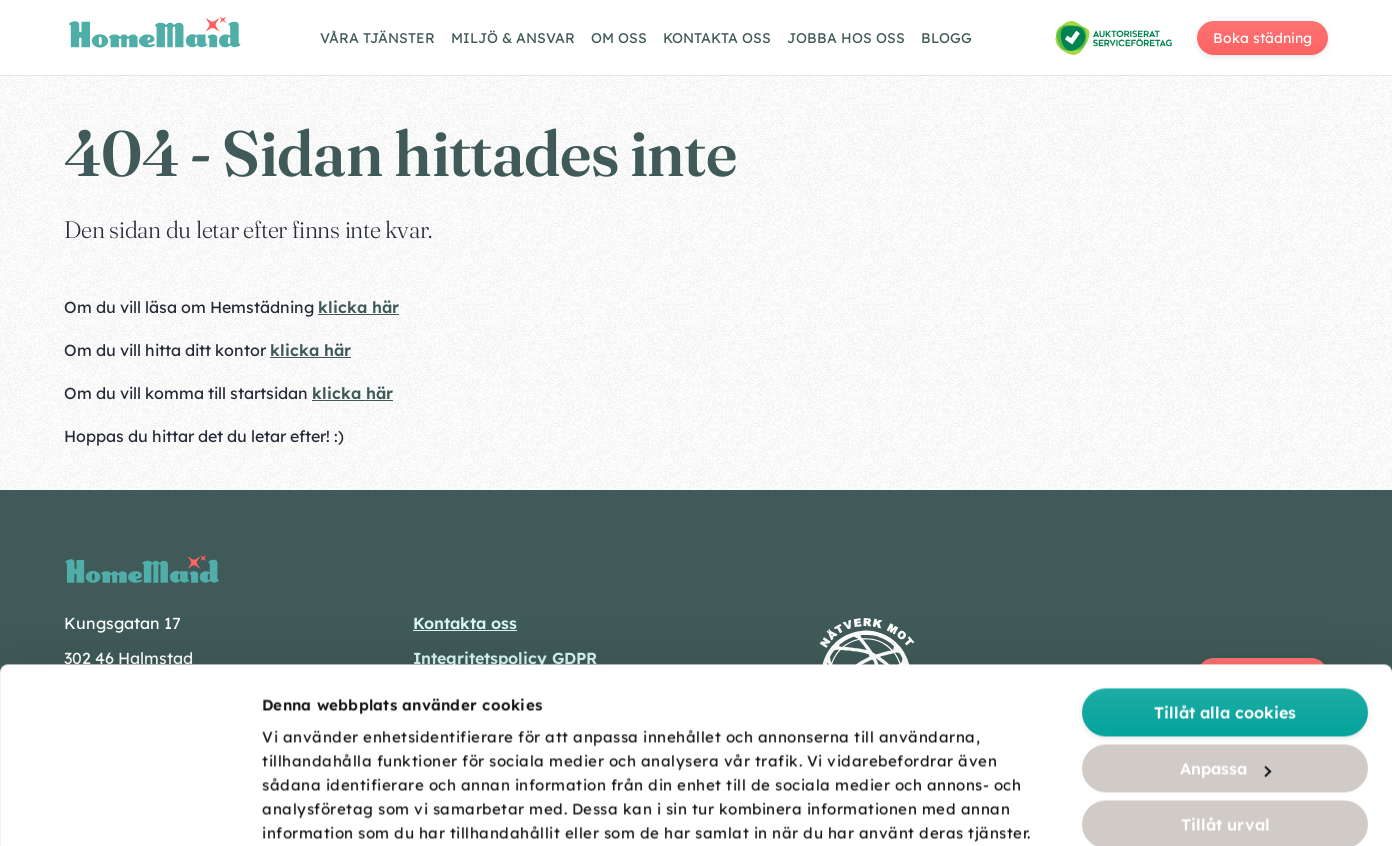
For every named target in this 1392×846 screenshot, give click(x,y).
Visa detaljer (1122, 807)
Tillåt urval (1225, 664)
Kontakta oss (717, 38)
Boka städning (1262, 38)
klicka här (358, 307)
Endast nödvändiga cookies (1225, 720)
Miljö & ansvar (513, 38)
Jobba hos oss (846, 38)
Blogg (946, 38)
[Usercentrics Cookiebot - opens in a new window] (129, 807)
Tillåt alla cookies (1225, 552)
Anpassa (1225, 608)
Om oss (619, 38)
